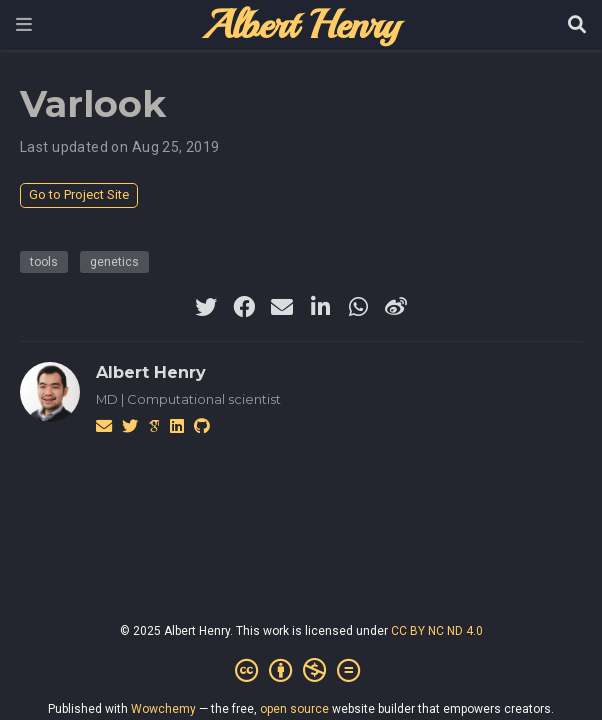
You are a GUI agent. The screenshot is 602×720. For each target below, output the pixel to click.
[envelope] (282, 307)
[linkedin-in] (320, 307)
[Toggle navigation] (24, 24)
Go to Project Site (79, 194)
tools (44, 262)
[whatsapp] (358, 307)
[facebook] (244, 307)
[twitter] (206, 307)
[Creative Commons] (301, 671)
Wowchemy (163, 709)
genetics (114, 262)
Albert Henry (151, 372)
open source (294, 709)
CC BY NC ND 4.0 (437, 631)
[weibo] (396, 307)
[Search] (577, 25)
